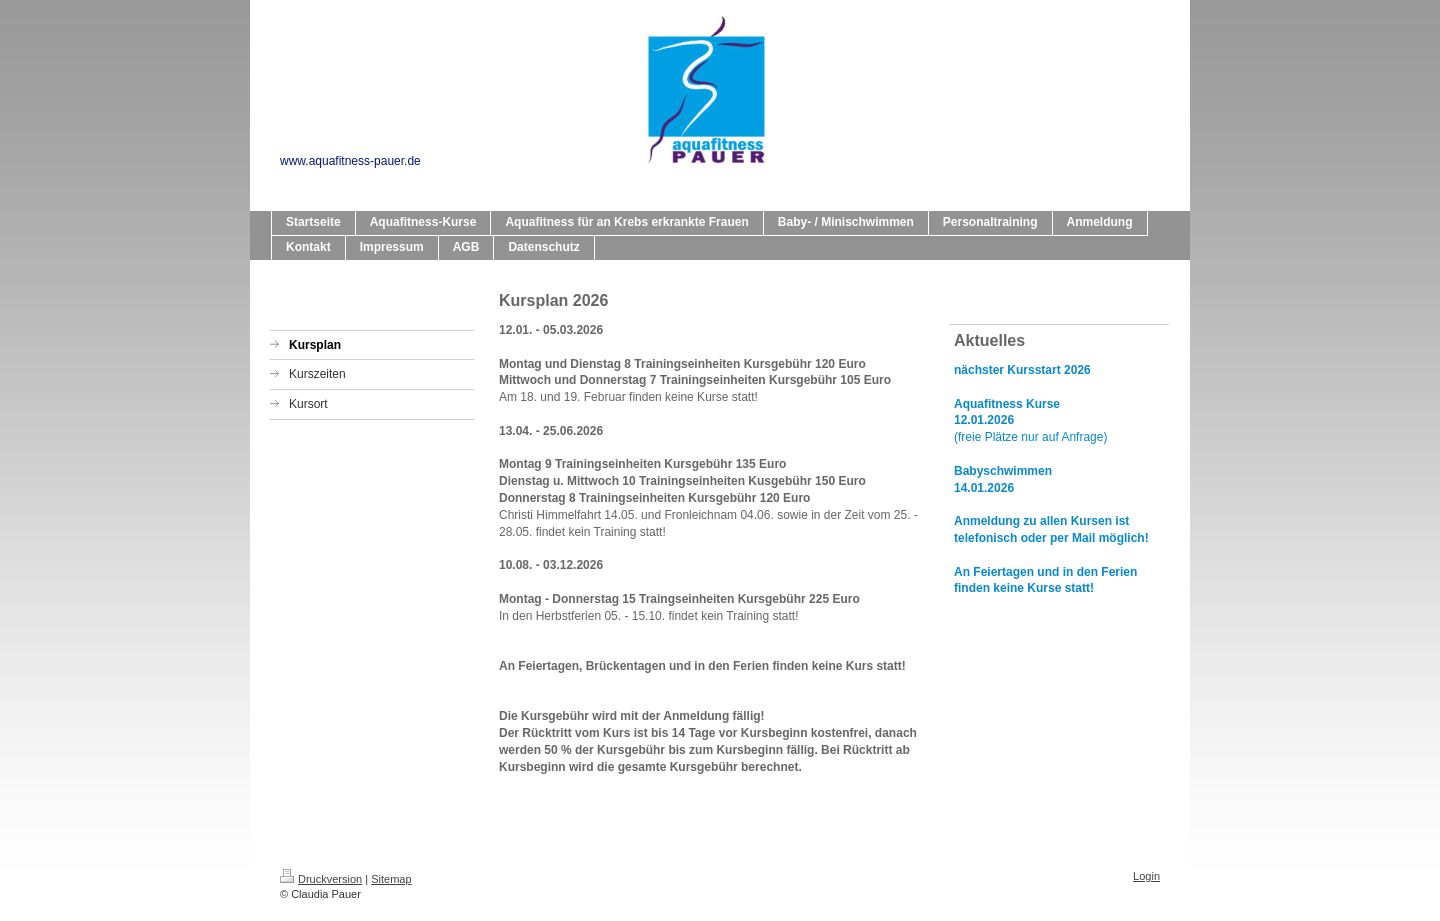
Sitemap (391, 879)
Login (1146, 876)
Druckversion (321, 879)
